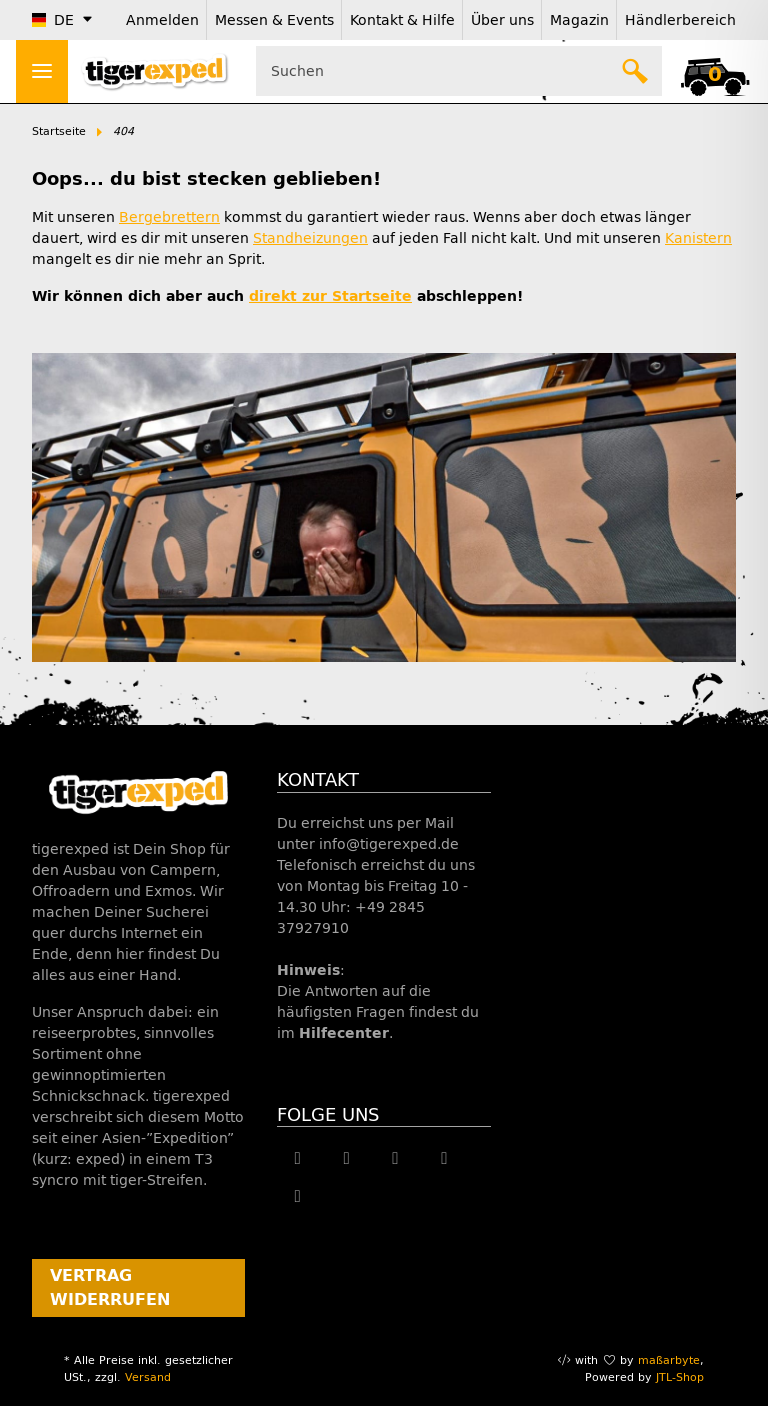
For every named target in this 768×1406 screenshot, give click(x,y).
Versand (148, 1377)
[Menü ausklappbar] (42, 71)
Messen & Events (274, 20)
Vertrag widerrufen (110, 1287)
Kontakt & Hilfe (402, 20)
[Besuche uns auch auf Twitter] (346, 1158)
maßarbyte (669, 1360)
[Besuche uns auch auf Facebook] (297, 1158)
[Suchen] (636, 71)
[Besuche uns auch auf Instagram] (444, 1158)
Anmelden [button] (162, 20)
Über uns (502, 20)
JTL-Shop (680, 1377)
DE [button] (53, 20)
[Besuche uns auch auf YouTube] (395, 1158)
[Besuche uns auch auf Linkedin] (297, 1196)
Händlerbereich (680, 20)
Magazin (579, 20)
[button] (714, 71)
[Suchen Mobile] (459, 71)
